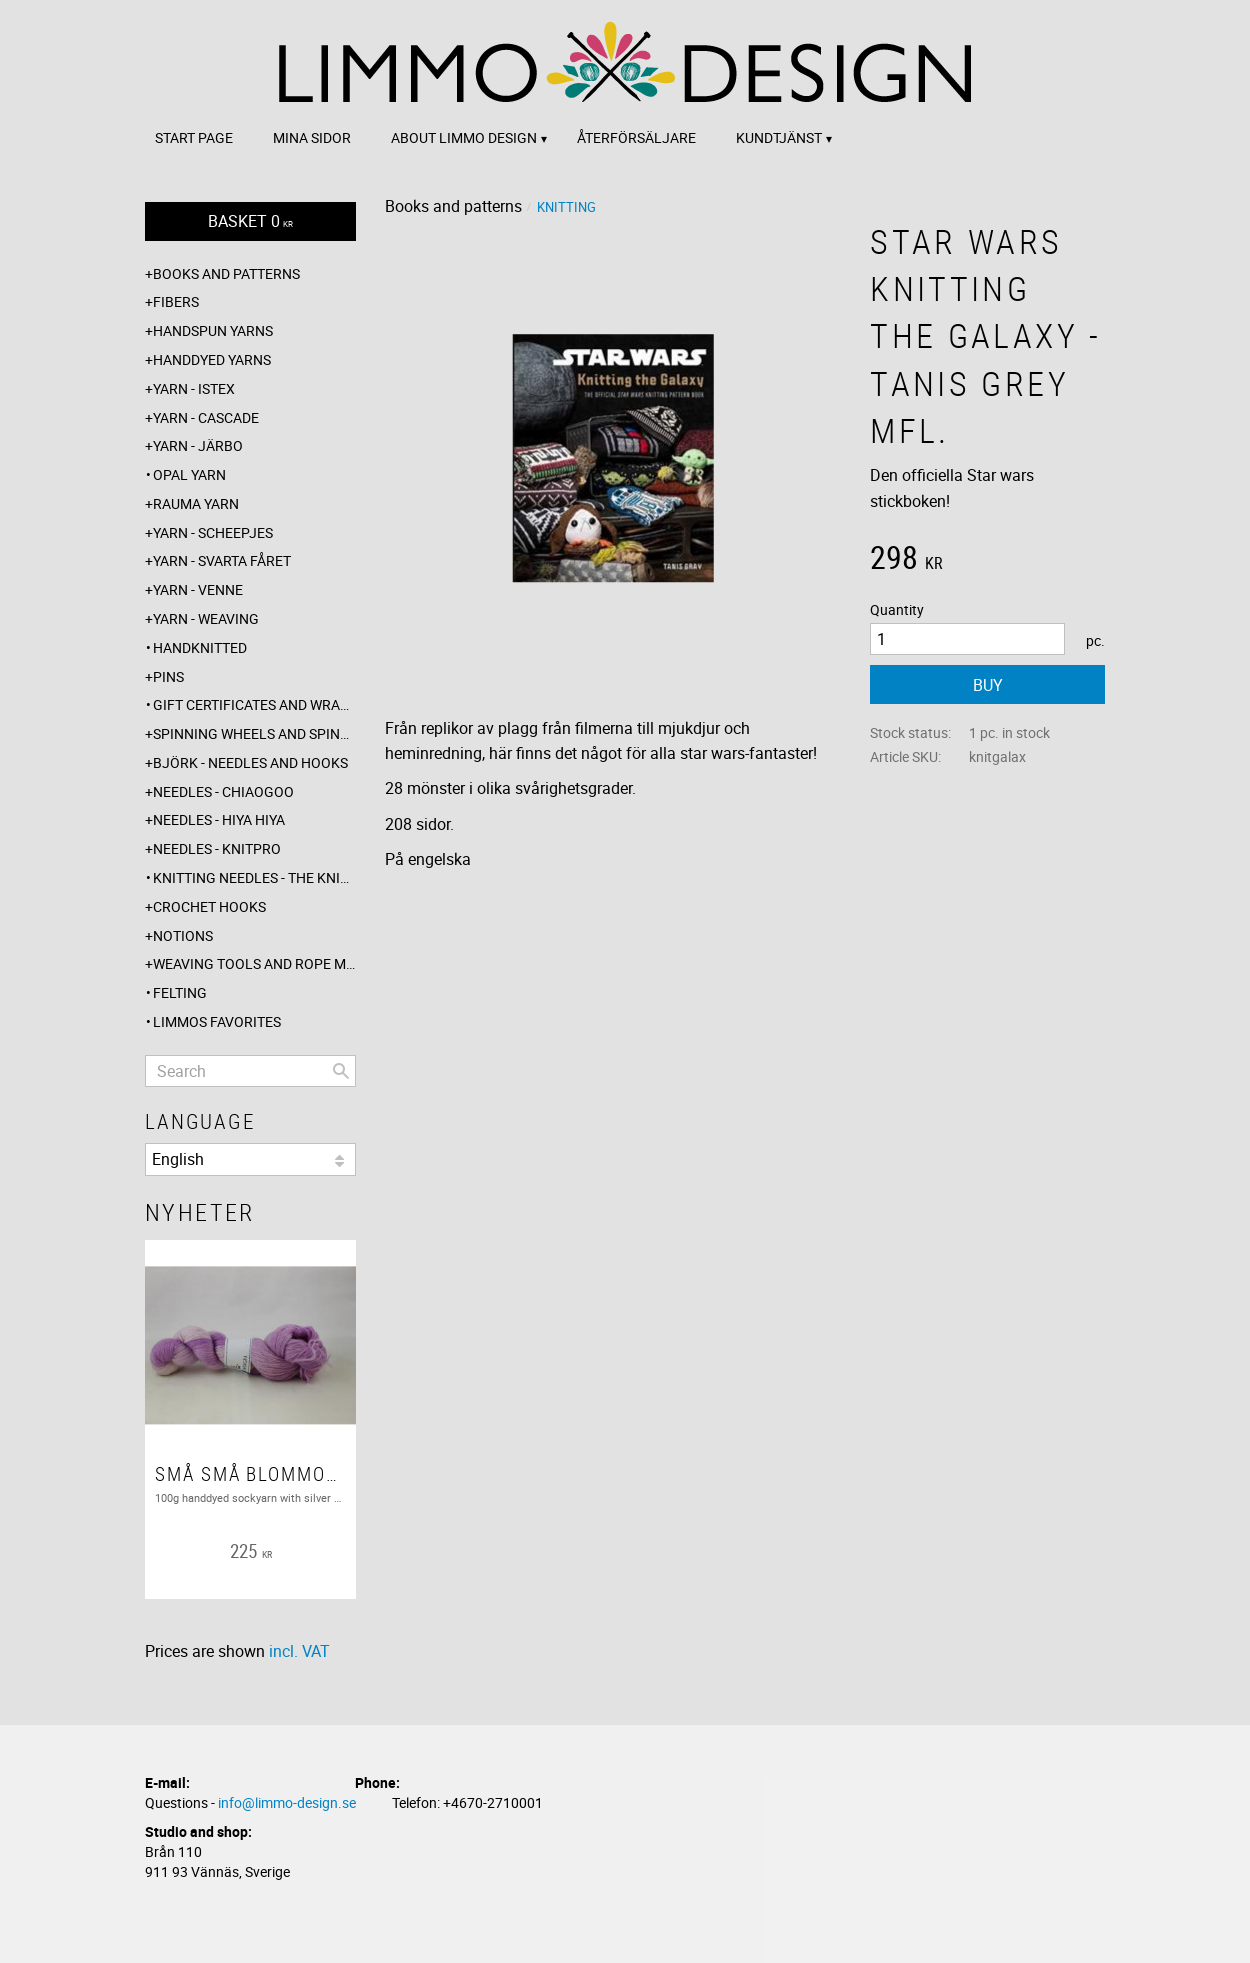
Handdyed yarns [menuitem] (212, 359)
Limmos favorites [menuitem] (217, 1021)
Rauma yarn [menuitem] (196, 503)
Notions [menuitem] (183, 935)
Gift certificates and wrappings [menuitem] (254, 704)
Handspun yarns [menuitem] (213, 330)
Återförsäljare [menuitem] (636, 137)
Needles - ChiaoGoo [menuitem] (223, 791)
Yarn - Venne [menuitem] (198, 589)
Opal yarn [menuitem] (189, 474)
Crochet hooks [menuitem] (209, 906)
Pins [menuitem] (168, 676)
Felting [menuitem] (180, 992)
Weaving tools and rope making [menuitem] (254, 963)
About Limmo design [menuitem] (464, 137)
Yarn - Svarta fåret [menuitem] (222, 560)
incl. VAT (299, 1651)
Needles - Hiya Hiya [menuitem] (219, 819)
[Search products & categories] (250, 1071)
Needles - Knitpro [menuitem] (217, 848)
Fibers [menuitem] (176, 301)
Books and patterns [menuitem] (226, 273)
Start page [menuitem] (194, 137)
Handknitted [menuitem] (200, 647)
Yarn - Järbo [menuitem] (198, 445)
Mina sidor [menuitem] (312, 137)
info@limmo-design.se (287, 1802)
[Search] (341, 1071)
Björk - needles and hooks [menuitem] (250, 762)
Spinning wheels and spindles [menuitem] (254, 733)
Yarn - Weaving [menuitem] (206, 618)
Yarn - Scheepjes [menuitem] (213, 532)
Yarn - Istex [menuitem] (194, 388)
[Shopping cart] (250, 221)
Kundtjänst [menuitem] (779, 137)
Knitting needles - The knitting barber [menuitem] (254, 877)
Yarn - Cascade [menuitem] (206, 417)
